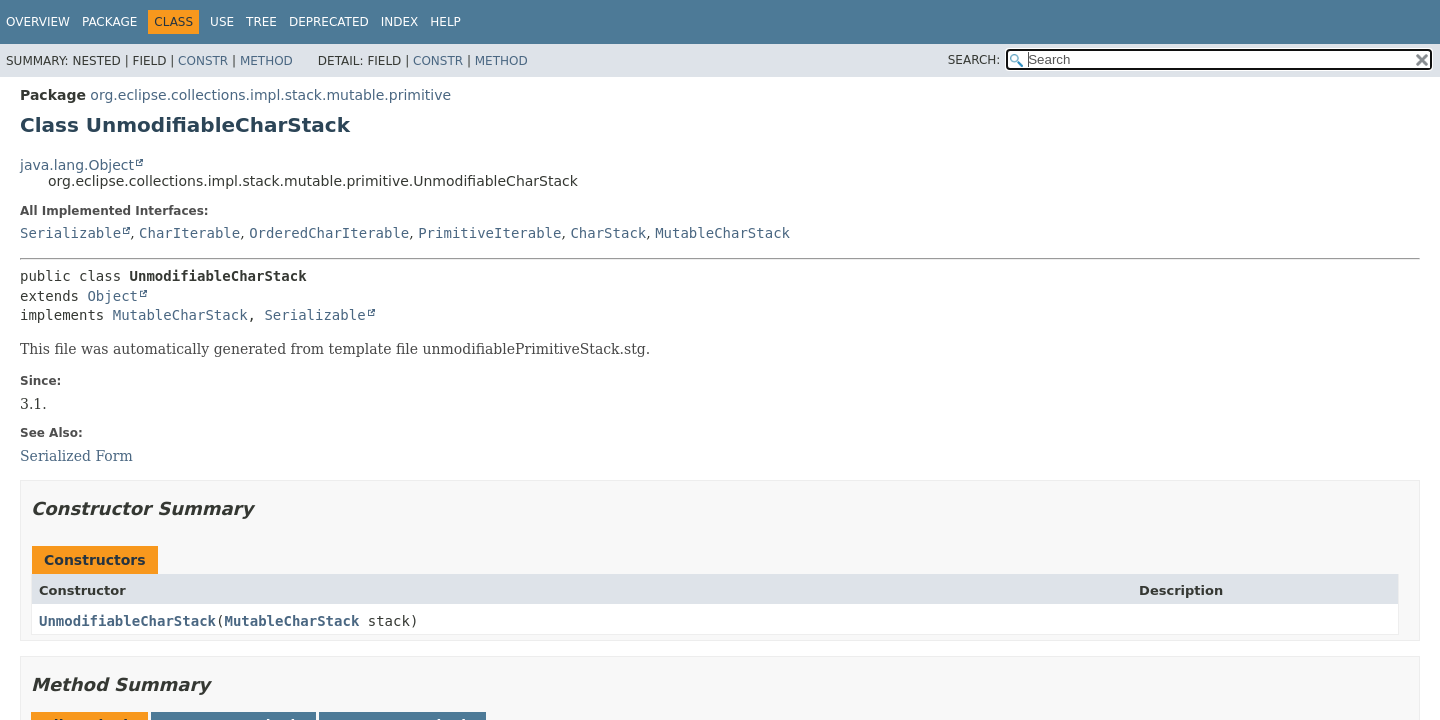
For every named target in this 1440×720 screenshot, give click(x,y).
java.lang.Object (77, 165)
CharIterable (189, 233)
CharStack (608, 233)
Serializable (70, 233)
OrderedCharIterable (329, 233)
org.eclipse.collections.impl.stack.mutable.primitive (270, 95)
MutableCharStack (722, 233)
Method (266, 61)
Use (222, 22)
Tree (261, 22)
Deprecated (329, 22)
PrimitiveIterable (489, 233)
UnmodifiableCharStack (127, 621)
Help (445, 22)
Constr (203, 61)
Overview (38, 22)
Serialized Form (76, 456)
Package (109, 22)
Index (400, 22)
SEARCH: (974, 60)
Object (112, 296)
